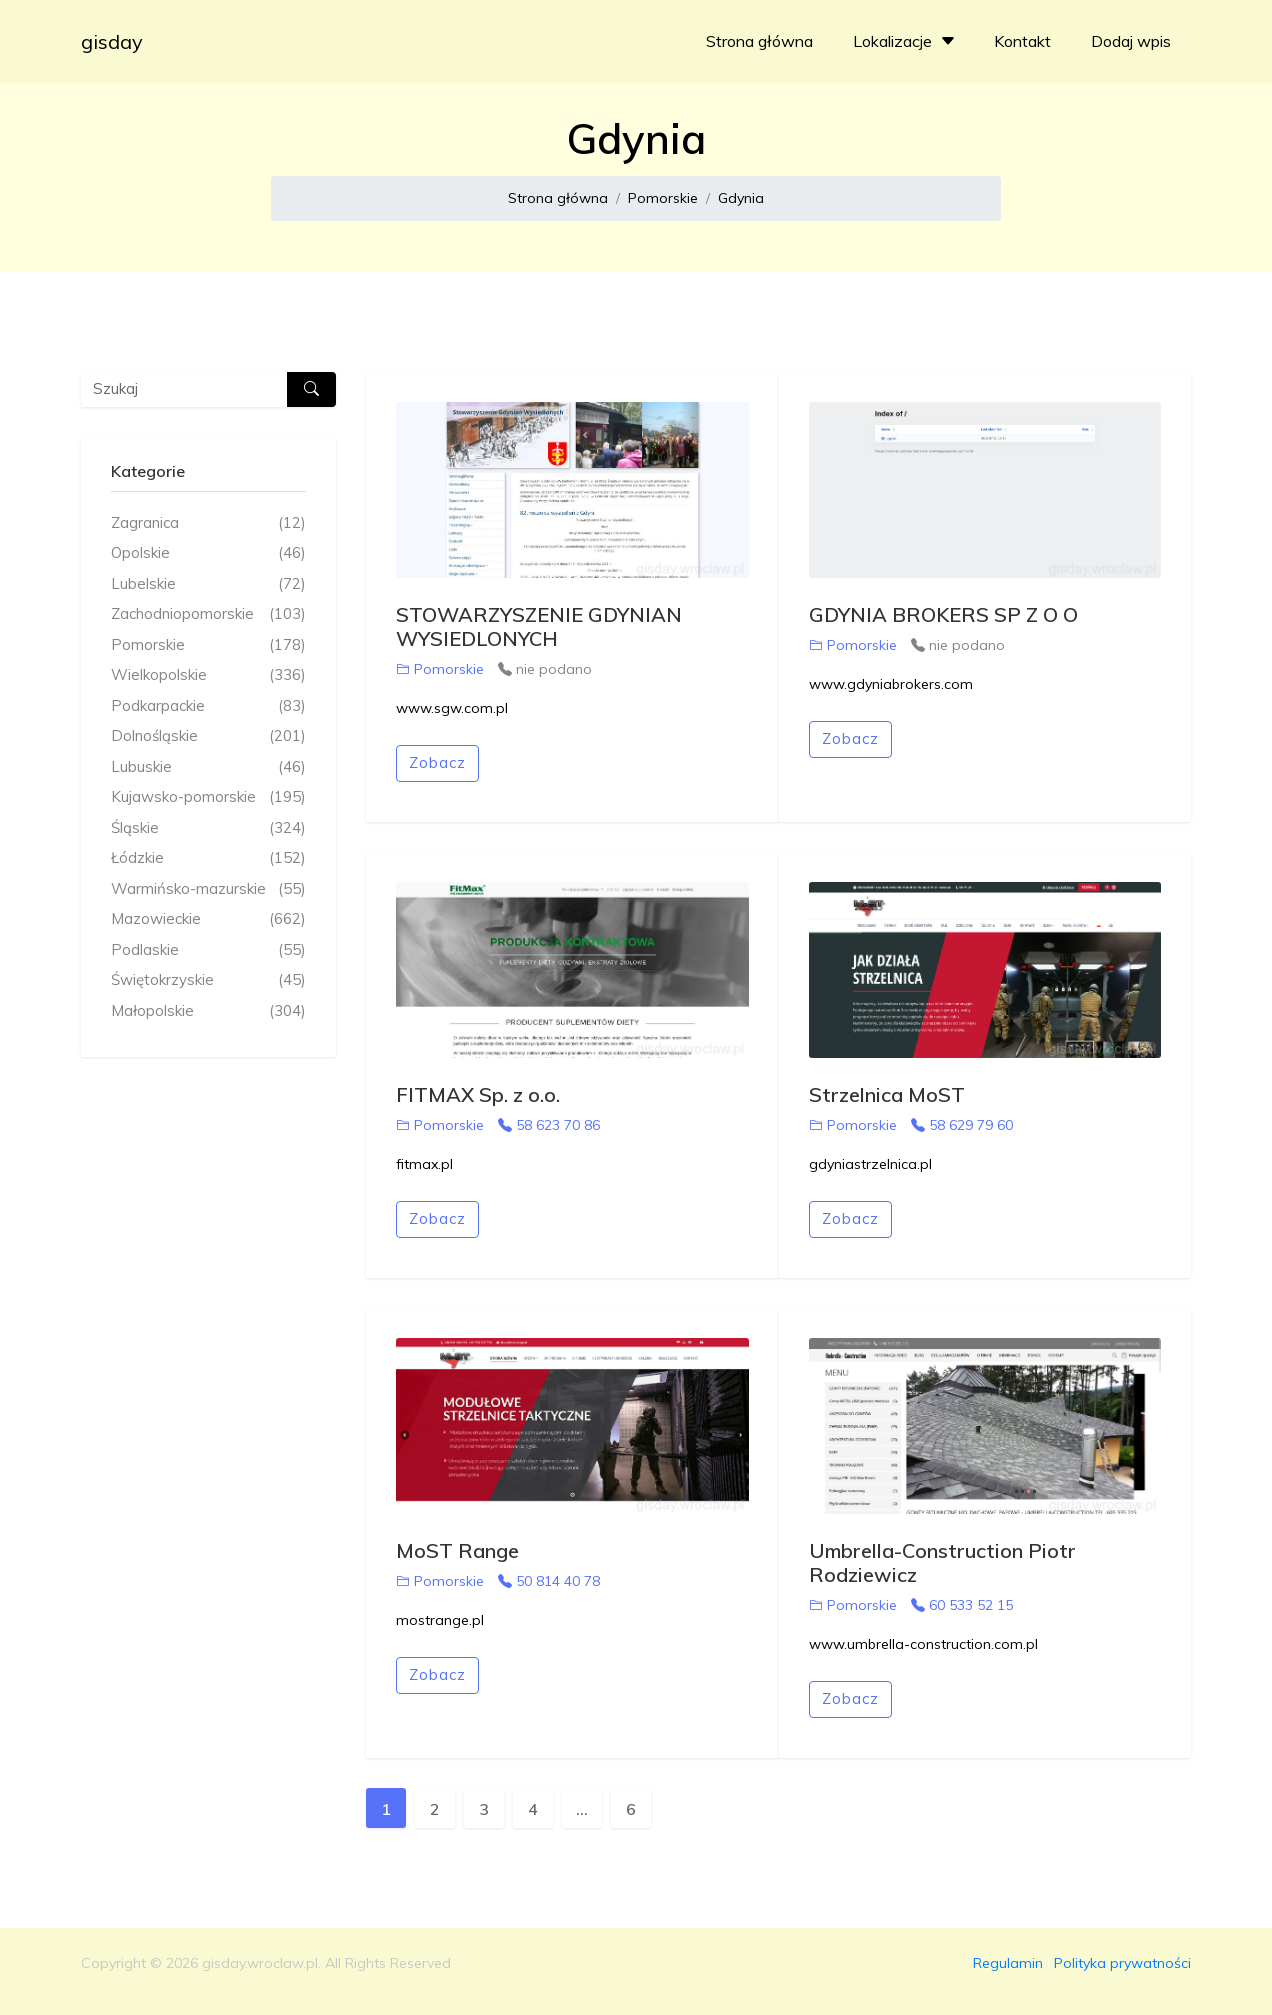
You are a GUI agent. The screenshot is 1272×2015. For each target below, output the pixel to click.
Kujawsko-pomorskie (208, 797)
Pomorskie (663, 198)
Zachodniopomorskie (208, 614)
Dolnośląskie (208, 736)
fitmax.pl (424, 1164)
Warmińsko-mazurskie (208, 889)
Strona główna (759, 41)
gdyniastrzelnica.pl (870, 1164)
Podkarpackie (208, 706)
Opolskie (208, 553)
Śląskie (208, 828)
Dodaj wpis (1131, 41)
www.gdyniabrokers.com (891, 684)
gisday (112, 41)
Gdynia (741, 198)
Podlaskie (208, 950)
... (582, 1809)
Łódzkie (208, 858)
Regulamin (1008, 1963)
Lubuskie (208, 767)
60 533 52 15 (962, 1605)
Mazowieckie (208, 919)
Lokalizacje (906, 41)
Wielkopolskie (208, 675)
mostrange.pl (440, 1620)
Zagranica (208, 523)
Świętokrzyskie (208, 980)
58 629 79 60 (962, 1125)
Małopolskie (208, 1011)
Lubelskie (208, 584)
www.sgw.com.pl (452, 708)
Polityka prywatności (1122, 1963)
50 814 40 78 (549, 1581)
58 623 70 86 (549, 1125)
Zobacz (437, 762)
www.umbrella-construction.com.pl (923, 1644)
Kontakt (1022, 41)
